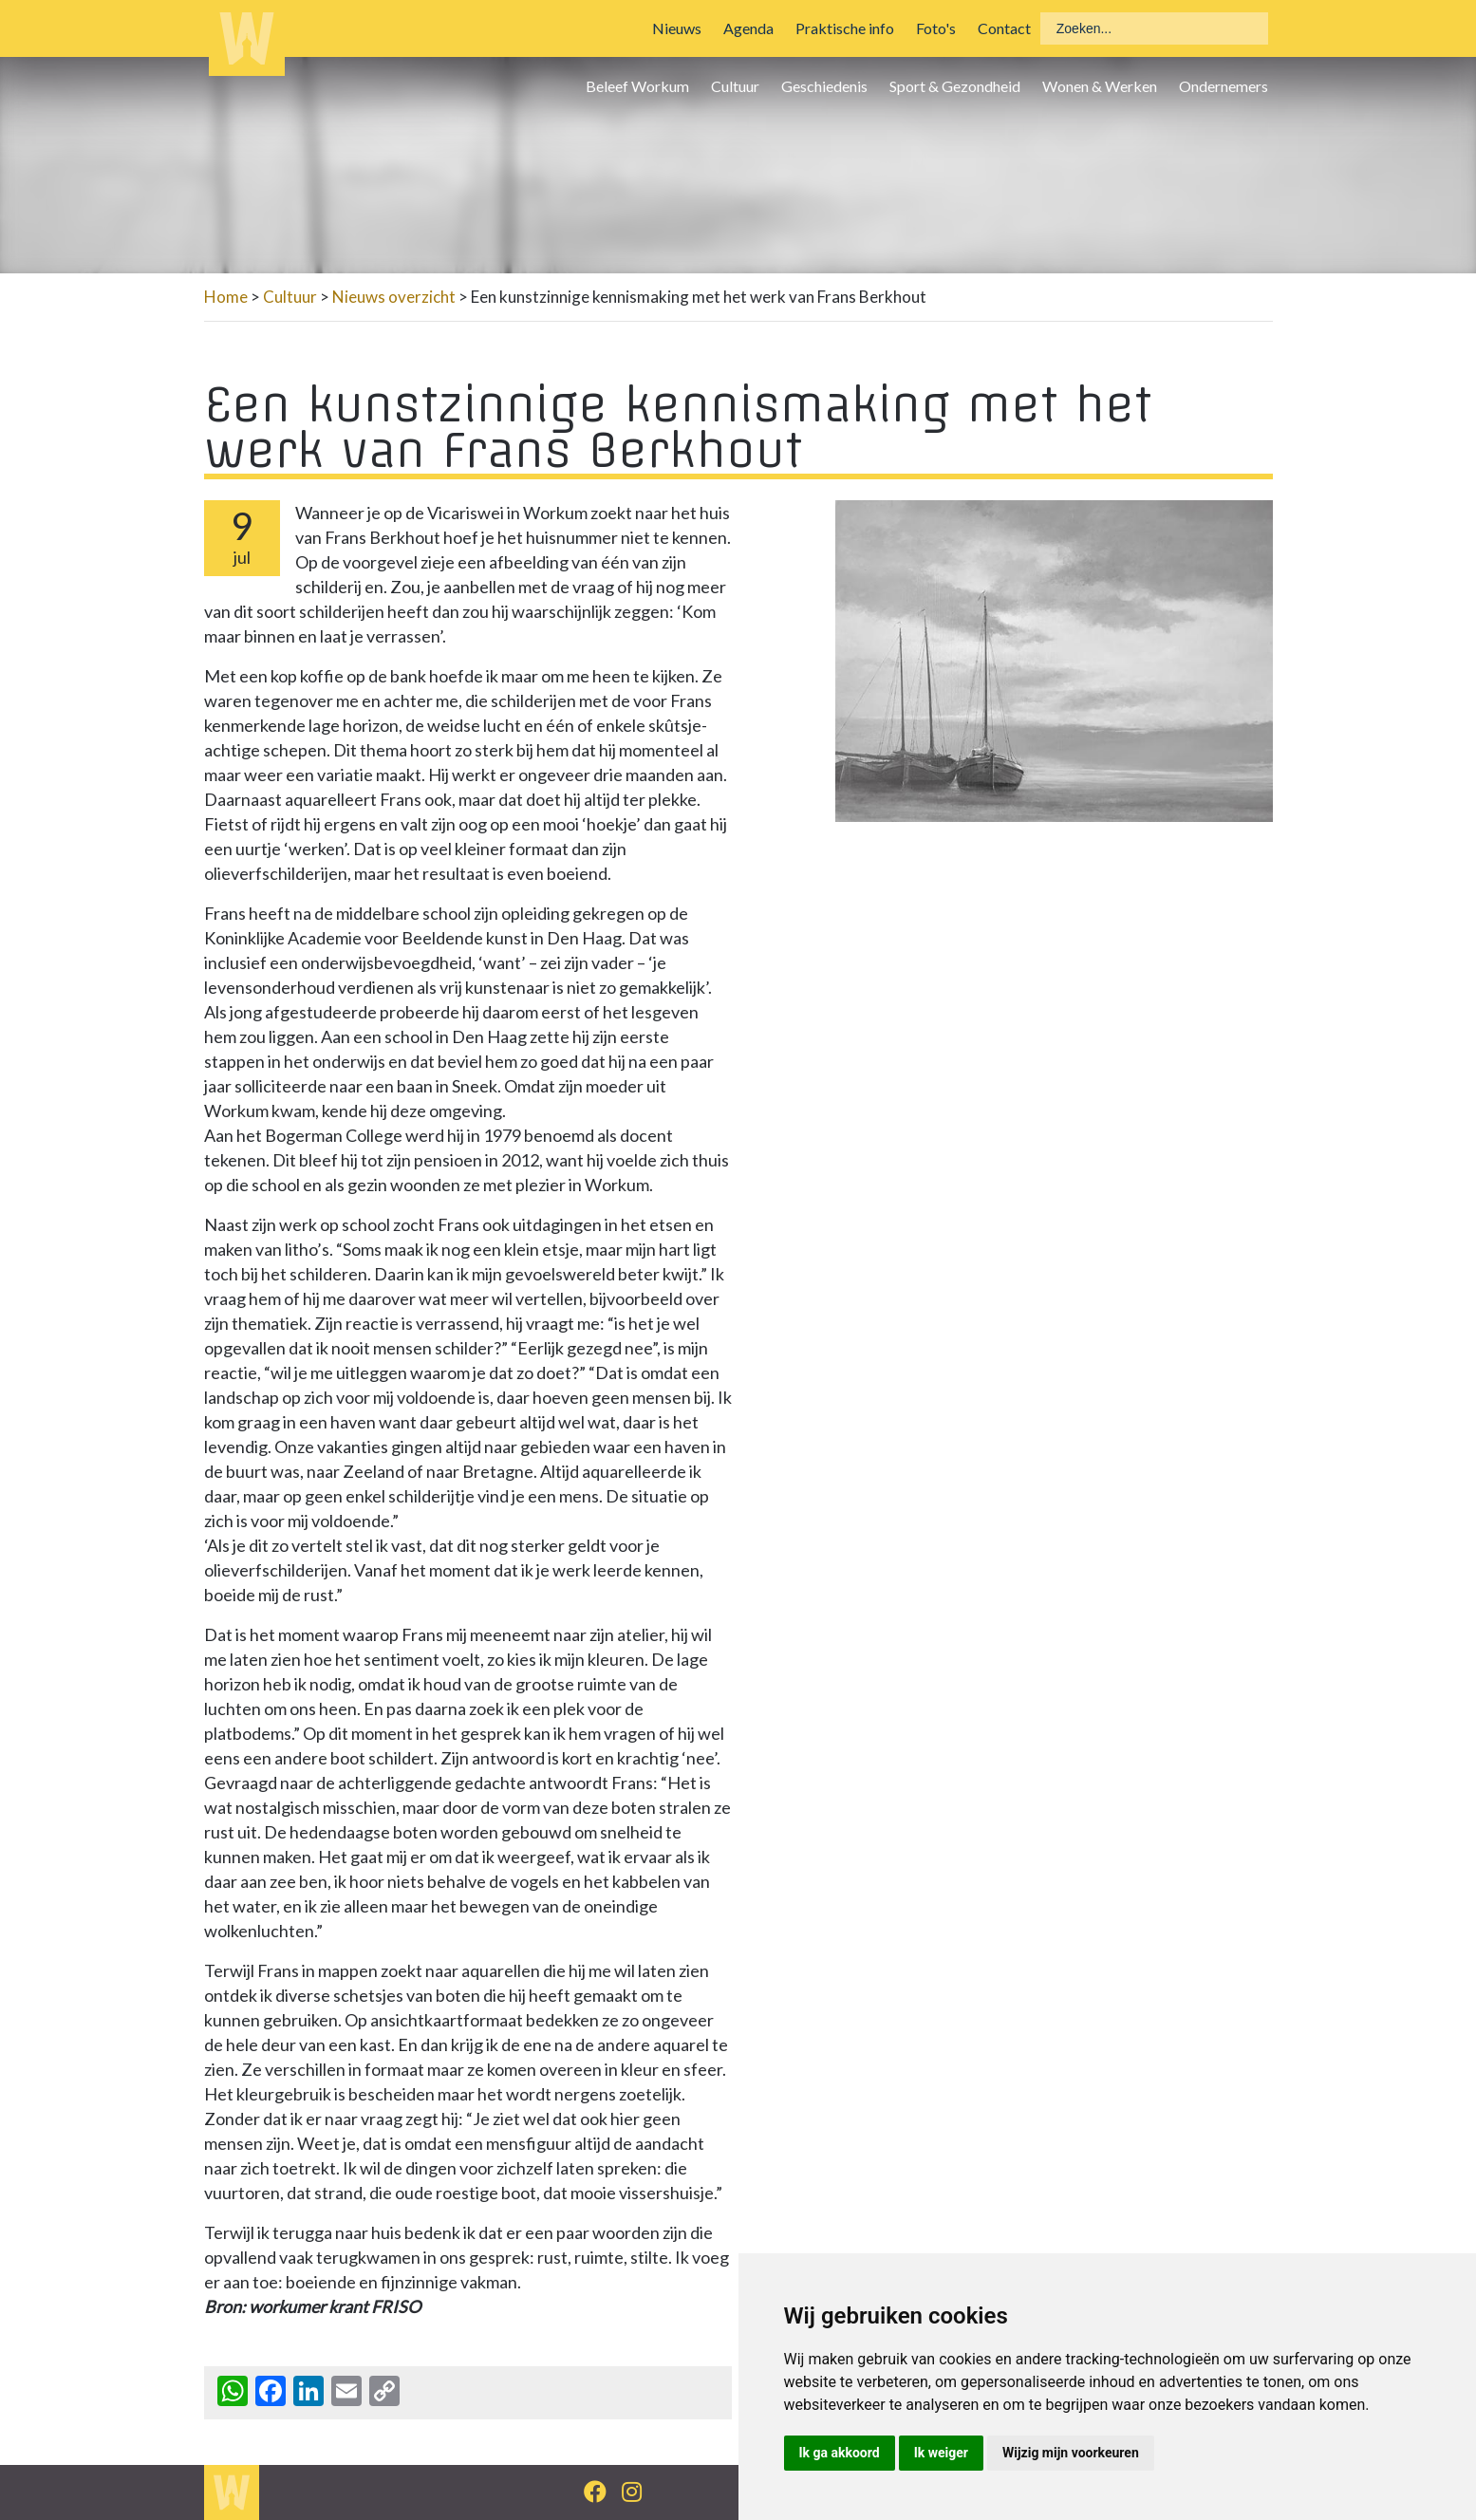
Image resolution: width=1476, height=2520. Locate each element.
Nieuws (676, 28)
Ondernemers (1223, 86)
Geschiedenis (824, 86)
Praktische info (844, 28)
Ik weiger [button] (941, 2452)
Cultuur (735, 86)
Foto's (936, 28)
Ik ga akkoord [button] (839, 2452)
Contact (1004, 28)
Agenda (748, 28)
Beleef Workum (637, 86)
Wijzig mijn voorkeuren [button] (1070, 2452)
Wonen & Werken (1099, 86)
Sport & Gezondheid (954, 86)
